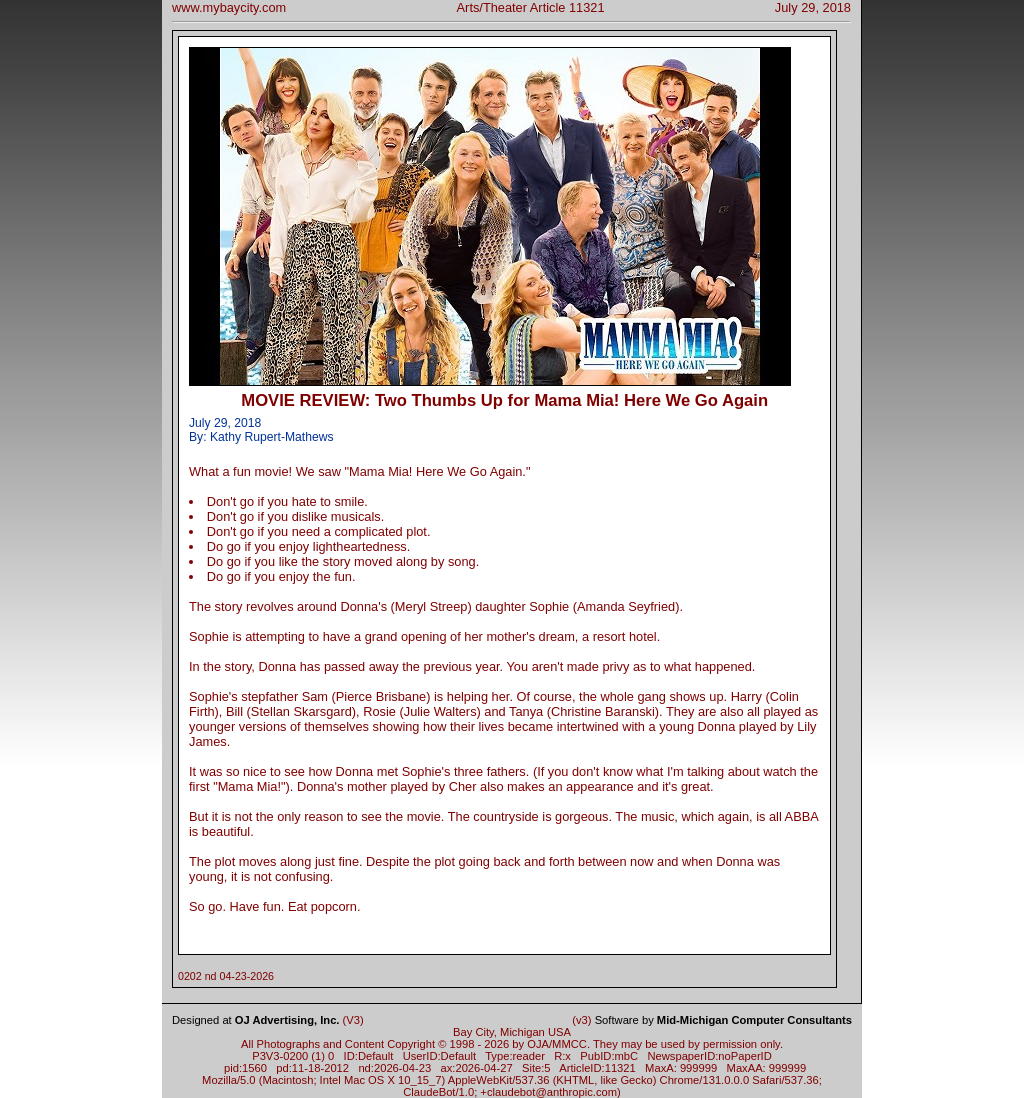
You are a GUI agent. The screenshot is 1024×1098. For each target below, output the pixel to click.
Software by (723, 1020)
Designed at (255, 1020)
